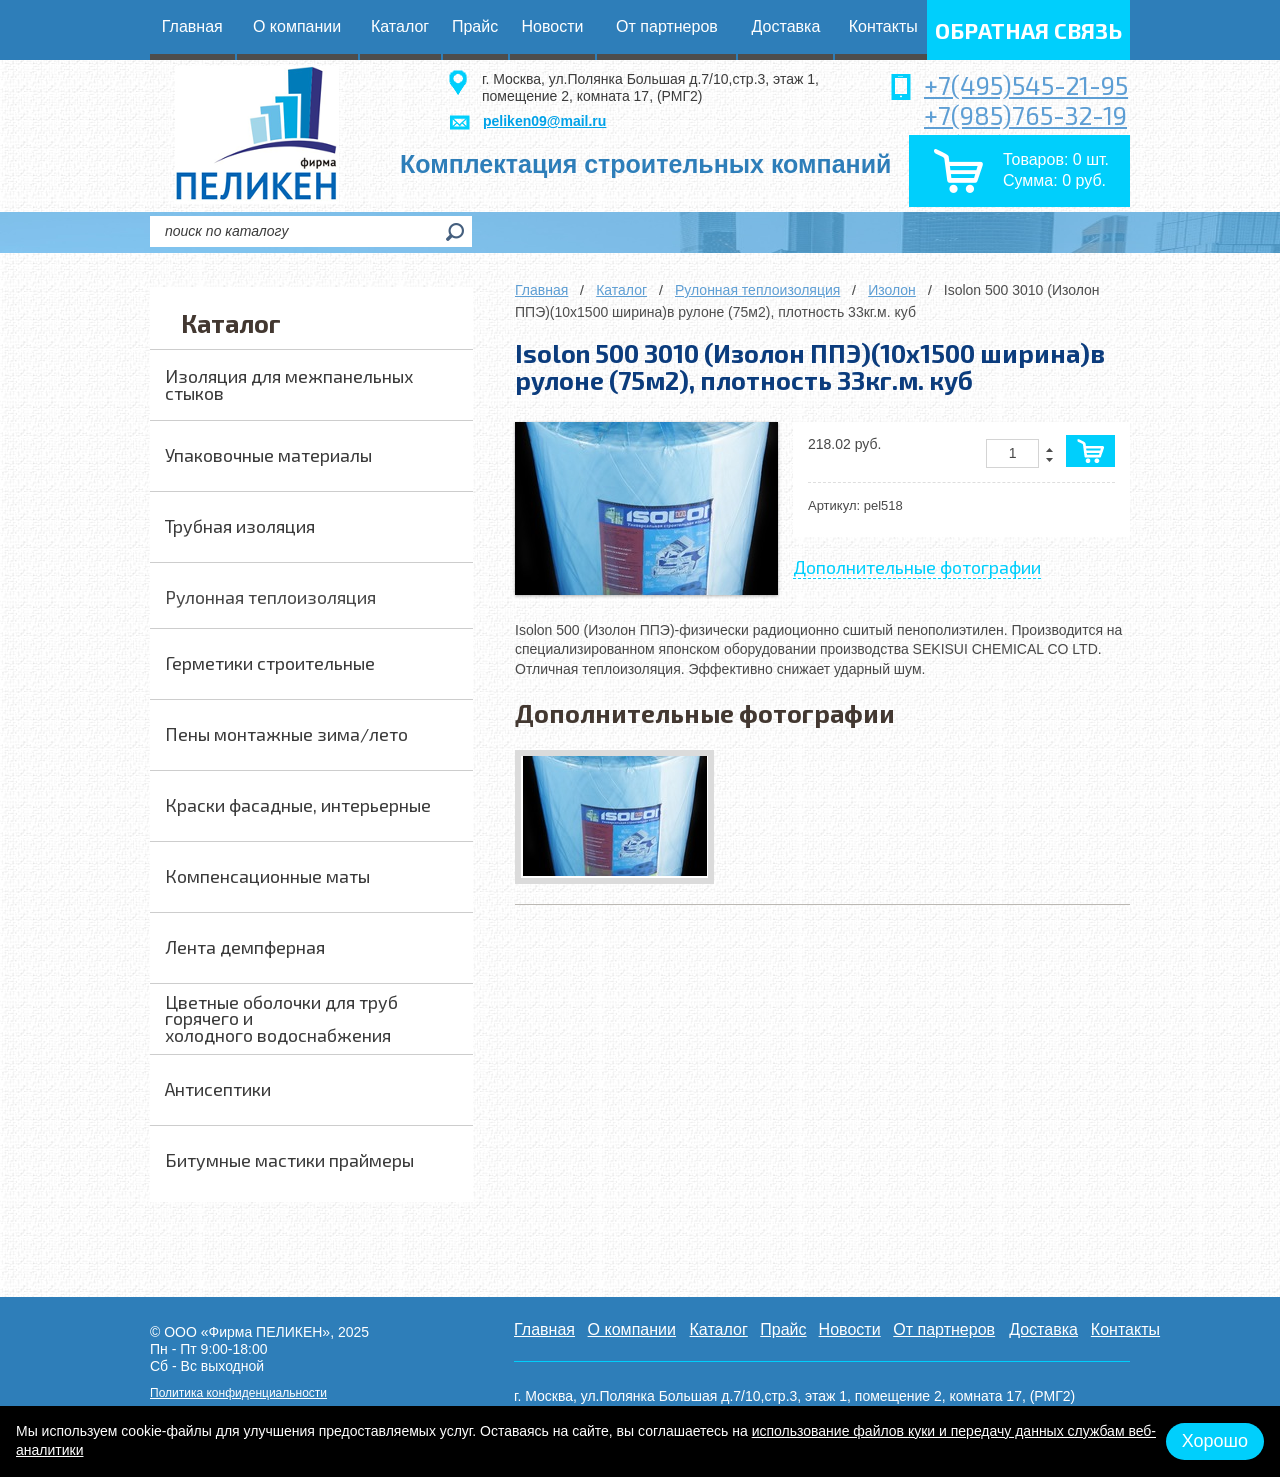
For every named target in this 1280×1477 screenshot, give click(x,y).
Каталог (621, 290)
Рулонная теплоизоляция (757, 290)
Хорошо (1215, 1441)
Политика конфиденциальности (238, 1393)
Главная (541, 290)
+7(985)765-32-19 (1025, 115)
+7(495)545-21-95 (1026, 85)
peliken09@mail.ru (544, 121)
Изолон (892, 290)
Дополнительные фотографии (917, 567)
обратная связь (1028, 30)
